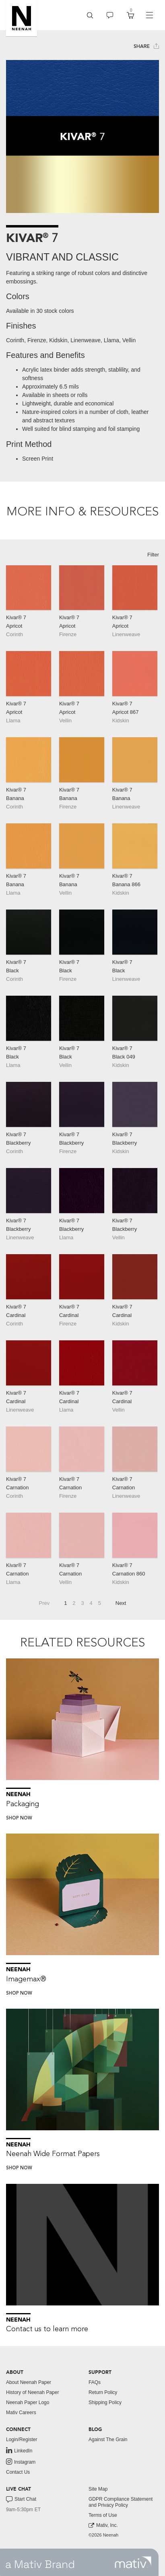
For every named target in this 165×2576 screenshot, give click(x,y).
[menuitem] (90, 15)
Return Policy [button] (103, 2392)
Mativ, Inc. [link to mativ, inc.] (103, 2525)
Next (121, 1603)
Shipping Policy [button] (105, 2402)
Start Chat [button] (21, 2499)
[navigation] (149, 15)
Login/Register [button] (21, 2439)
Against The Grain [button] (108, 2439)
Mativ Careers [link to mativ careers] (21, 2412)
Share (146, 46)
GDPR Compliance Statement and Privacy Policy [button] (121, 2502)
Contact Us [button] (18, 2472)
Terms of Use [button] (103, 2515)
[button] (21, 18)
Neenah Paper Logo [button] (27, 2402)
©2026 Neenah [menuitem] (103, 2535)
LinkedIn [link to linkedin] (19, 2450)
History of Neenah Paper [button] (32, 2392)
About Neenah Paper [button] (28, 2382)
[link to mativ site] (133, 2562)
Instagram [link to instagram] (20, 2461)
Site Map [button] (98, 2489)
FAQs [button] (95, 2382)
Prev (44, 1603)
